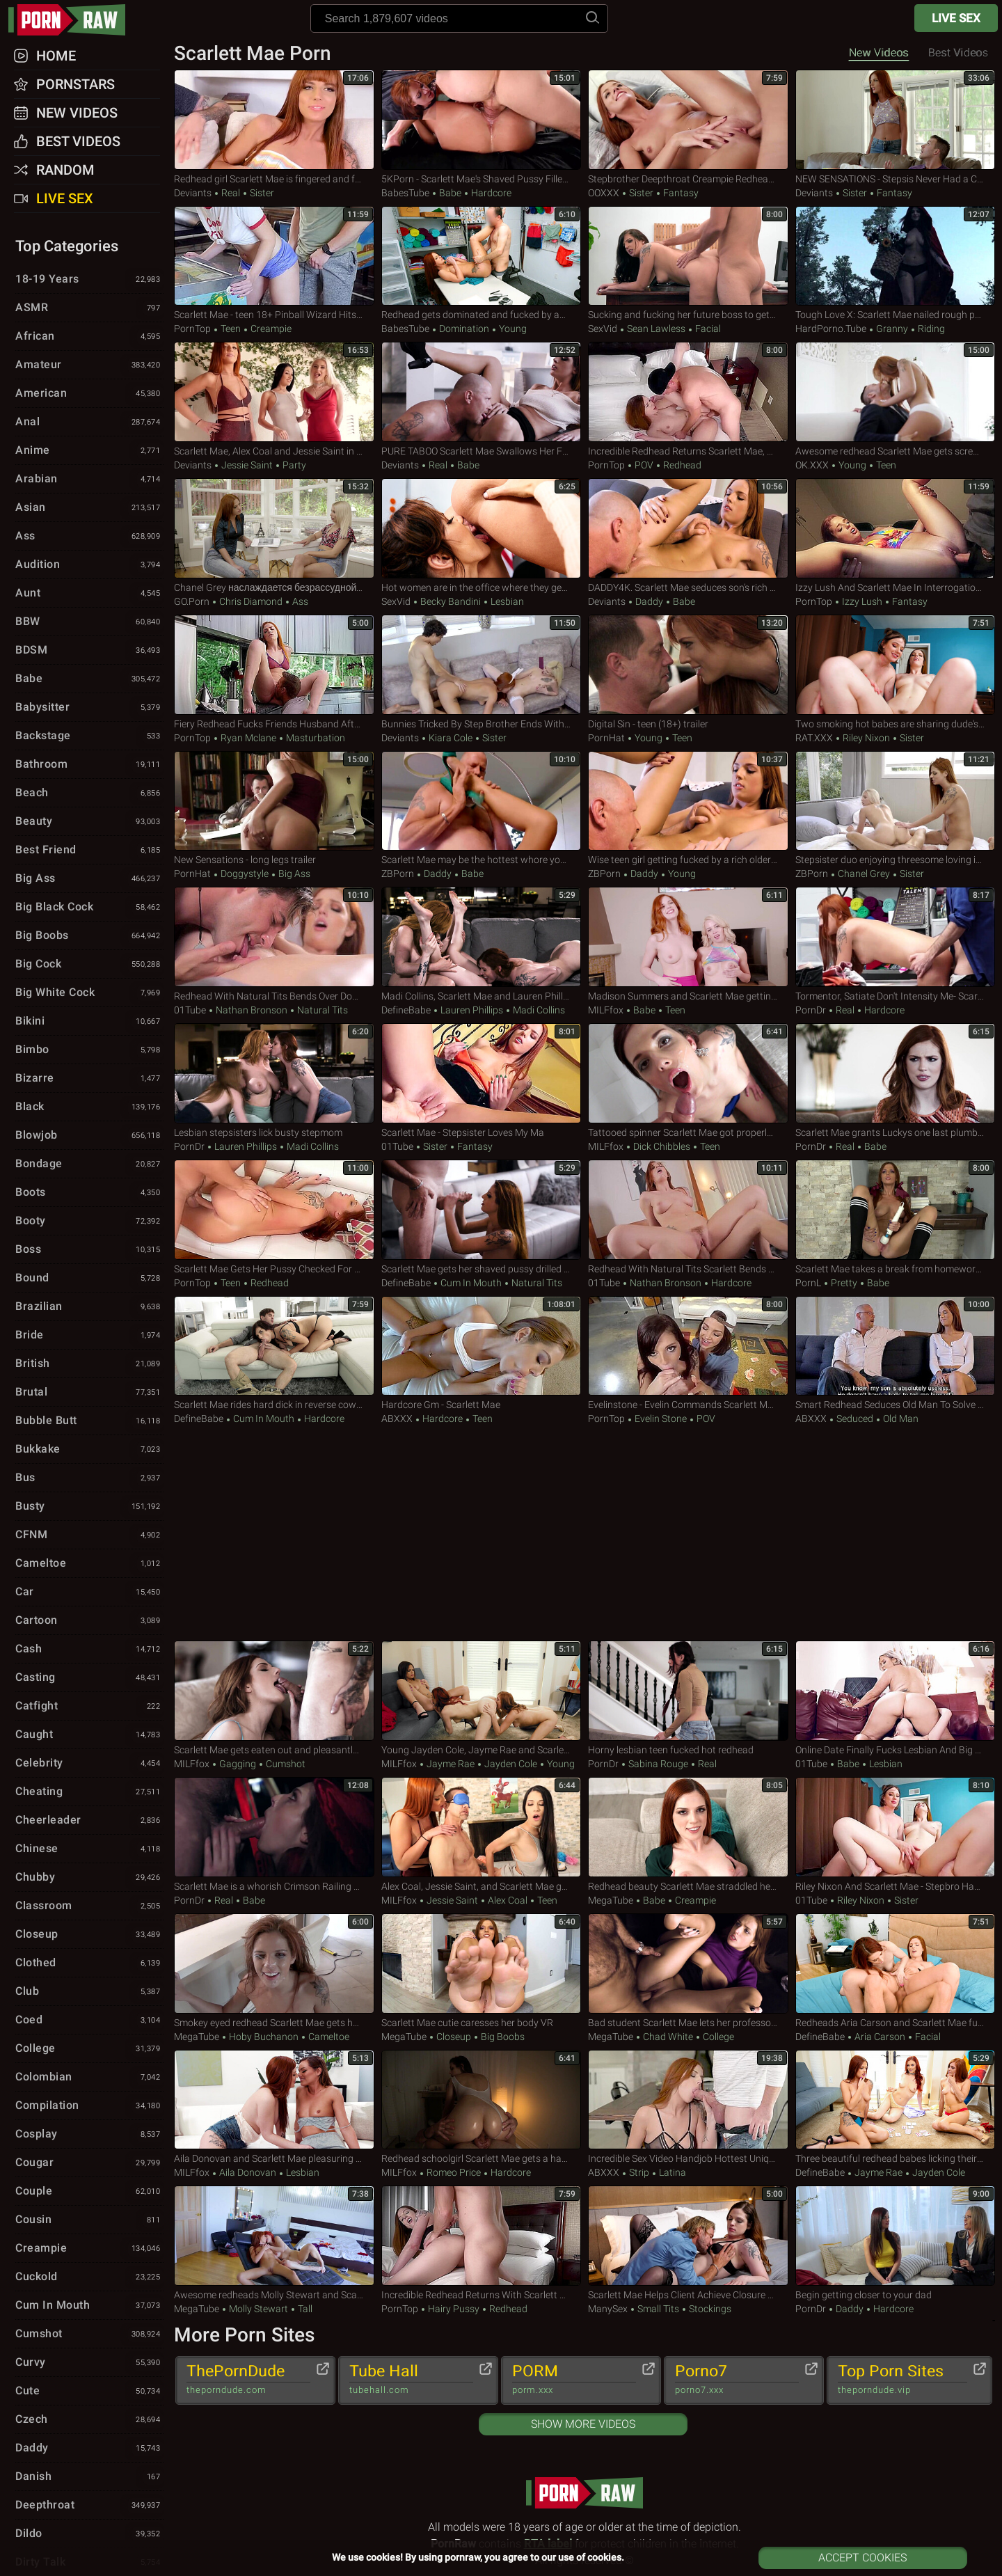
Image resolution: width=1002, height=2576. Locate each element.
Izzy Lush (862, 601)
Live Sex (956, 18)
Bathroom (89, 765)
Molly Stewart (258, 2308)
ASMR (89, 308)
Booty (89, 1221)
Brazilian (89, 1307)
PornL (808, 1282)
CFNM (89, 1535)
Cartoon (89, 1621)
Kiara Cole (451, 737)
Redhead (681, 465)
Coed (89, 2020)
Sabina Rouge (658, 1763)
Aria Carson (879, 2036)
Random (65, 169)
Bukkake (89, 1449)
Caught (89, 1735)
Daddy (649, 601)
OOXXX (603, 192)
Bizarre (89, 1078)
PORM (574, 2379)
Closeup (453, 2036)
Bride (89, 1335)
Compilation (89, 2106)
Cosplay (89, 2134)
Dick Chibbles (661, 1146)
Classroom (89, 1906)
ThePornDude (248, 2379)
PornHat (606, 737)
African (89, 337)
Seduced (854, 1418)
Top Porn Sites (902, 2379)
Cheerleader (89, 1820)
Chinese (89, 1849)
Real (230, 192)
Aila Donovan (247, 2172)
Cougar (89, 2163)
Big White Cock (89, 993)
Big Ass (293, 873)
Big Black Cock (89, 907)
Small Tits (658, 2308)
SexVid (602, 328)
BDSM (89, 650)
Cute (89, 2391)
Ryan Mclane (248, 737)
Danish (89, 2477)
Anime (89, 451)
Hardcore (490, 192)
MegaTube (610, 1900)
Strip (639, 2172)
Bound (89, 1278)
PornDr (810, 1010)
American (89, 394)
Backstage (89, 736)
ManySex (608, 2308)
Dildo (89, 2534)
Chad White (668, 2036)
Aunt (89, 593)
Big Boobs (502, 2036)
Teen (230, 328)
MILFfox (605, 1010)
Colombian (89, 2077)
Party (293, 465)
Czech (89, 2420)
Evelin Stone (661, 1418)
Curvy (89, 2363)
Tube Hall (411, 2379)
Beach (89, 793)
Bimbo (89, 1050)
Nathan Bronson (251, 1010)
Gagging (237, 1763)
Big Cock (89, 964)
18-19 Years (89, 279)
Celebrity (89, 1763)
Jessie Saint (247, 465)
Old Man (899, 1418)
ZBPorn (397, 873)
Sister (261, 192)
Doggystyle (244, 873)
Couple (89, 2191)
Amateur (89, 365)
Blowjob (89, 1136)
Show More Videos (583, 2424)
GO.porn (191, 601)
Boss (89, 1250)
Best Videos (78, 141)
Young (512, 328)
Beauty (89, 822)
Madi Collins (538, 1010)
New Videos (879, 52)
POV (644, 465)
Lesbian (506, 601)
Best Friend (89, 850)
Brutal (89, 1392)
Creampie (270, 328)
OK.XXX (812, 465)
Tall (304, 2308)
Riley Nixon (866, 737)
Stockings (709, 2308)
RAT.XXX (814, 737)
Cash (89, 1649)
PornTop (192, 328)
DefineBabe (406, 1010)
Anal (89, 422)
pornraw (73, 20)
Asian (89, 508)
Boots (89, 1193)
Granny (892, 328)
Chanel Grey (864, 873)
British (89, 1364)
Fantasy (680, 192)
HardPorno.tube (830, 328)
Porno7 (737, 2379)
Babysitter (89, 708)
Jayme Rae (450, 1763)
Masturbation (314, 737)
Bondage (89, 1164)
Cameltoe (327, 2036)
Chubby (89, 1878)
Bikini (89, 1021)
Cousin (89, 2220)
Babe (450, 192)
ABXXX (397, 1418)
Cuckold (89, 2277)
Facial (707, 328)
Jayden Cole (510, 1763)
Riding (930, 328)
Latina (671, 2172)
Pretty (844, 1282)
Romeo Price (453, 2172)
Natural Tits (321, 1010)
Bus (89, 1478)
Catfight (89, 1706)
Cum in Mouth (471, 1282)
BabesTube (405, 192)
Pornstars (75, 84)
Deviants (193, 192)
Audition (89, 565)
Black (89, 1107)
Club (89, 1992)
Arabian (89, 479)
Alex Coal (508, 1900)
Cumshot (284, 1763)
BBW (89, 622)
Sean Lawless (656, 328)
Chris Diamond (251, 601)
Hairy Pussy (454, 2308)
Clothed (89, 1963)
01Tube (190, 1010)
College (717, 2036)
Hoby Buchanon (264, 2036)
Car (89, 1592)
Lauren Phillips (471, 1010)
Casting (89, 1678)
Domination (464, 328)
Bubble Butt (89, 1421)
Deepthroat (89, 2505)
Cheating (89, 1792)
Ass (299, 601)
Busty (89, 1507)
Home (56, 55)
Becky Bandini (450, 601)
